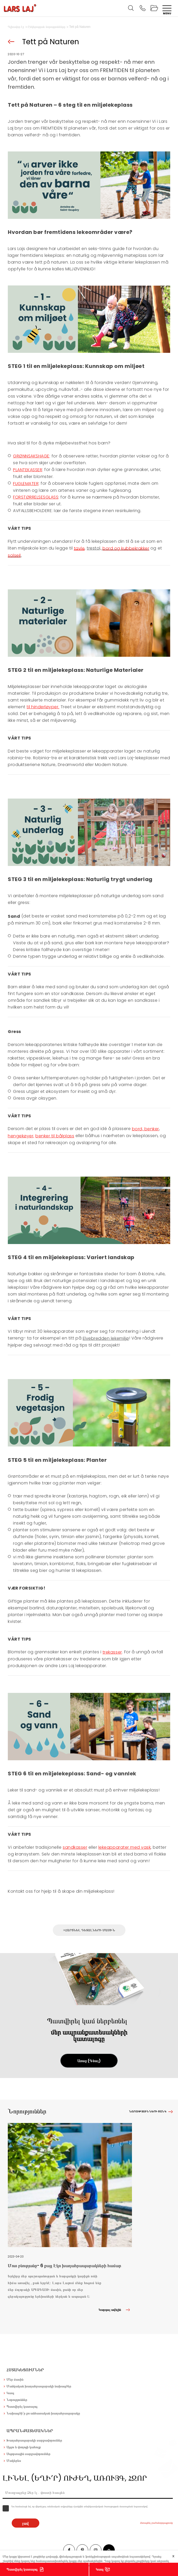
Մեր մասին (15, 2379)
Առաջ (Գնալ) (89, 2060)
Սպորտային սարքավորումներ (28, 2453)
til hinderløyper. (43, 707)
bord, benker (145, 1129)
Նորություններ (17, 2399)
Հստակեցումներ (25, 2370)
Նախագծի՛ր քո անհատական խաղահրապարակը (43, 2413)
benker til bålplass (54, 1136)
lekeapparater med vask (124, 1847)
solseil (14, 555)
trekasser (112, 1652)
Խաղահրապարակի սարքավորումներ (34, 2440)
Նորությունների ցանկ (147, 2111)
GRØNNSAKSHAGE (31, 456)
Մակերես (14, 2460)
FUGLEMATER (26, 484)
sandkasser (75, 1847)
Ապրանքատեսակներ (30, 2431)
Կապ (99, 2569)
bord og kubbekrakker (126, 548)
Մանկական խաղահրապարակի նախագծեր (39, 2386)
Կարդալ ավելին (115, 2309)
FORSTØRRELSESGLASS (35, 497)
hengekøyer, (21, 1136)
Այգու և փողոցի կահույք (24, 2447)
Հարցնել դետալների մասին (90, 1930)
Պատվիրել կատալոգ (22, 2569)
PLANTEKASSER (27, 470)
